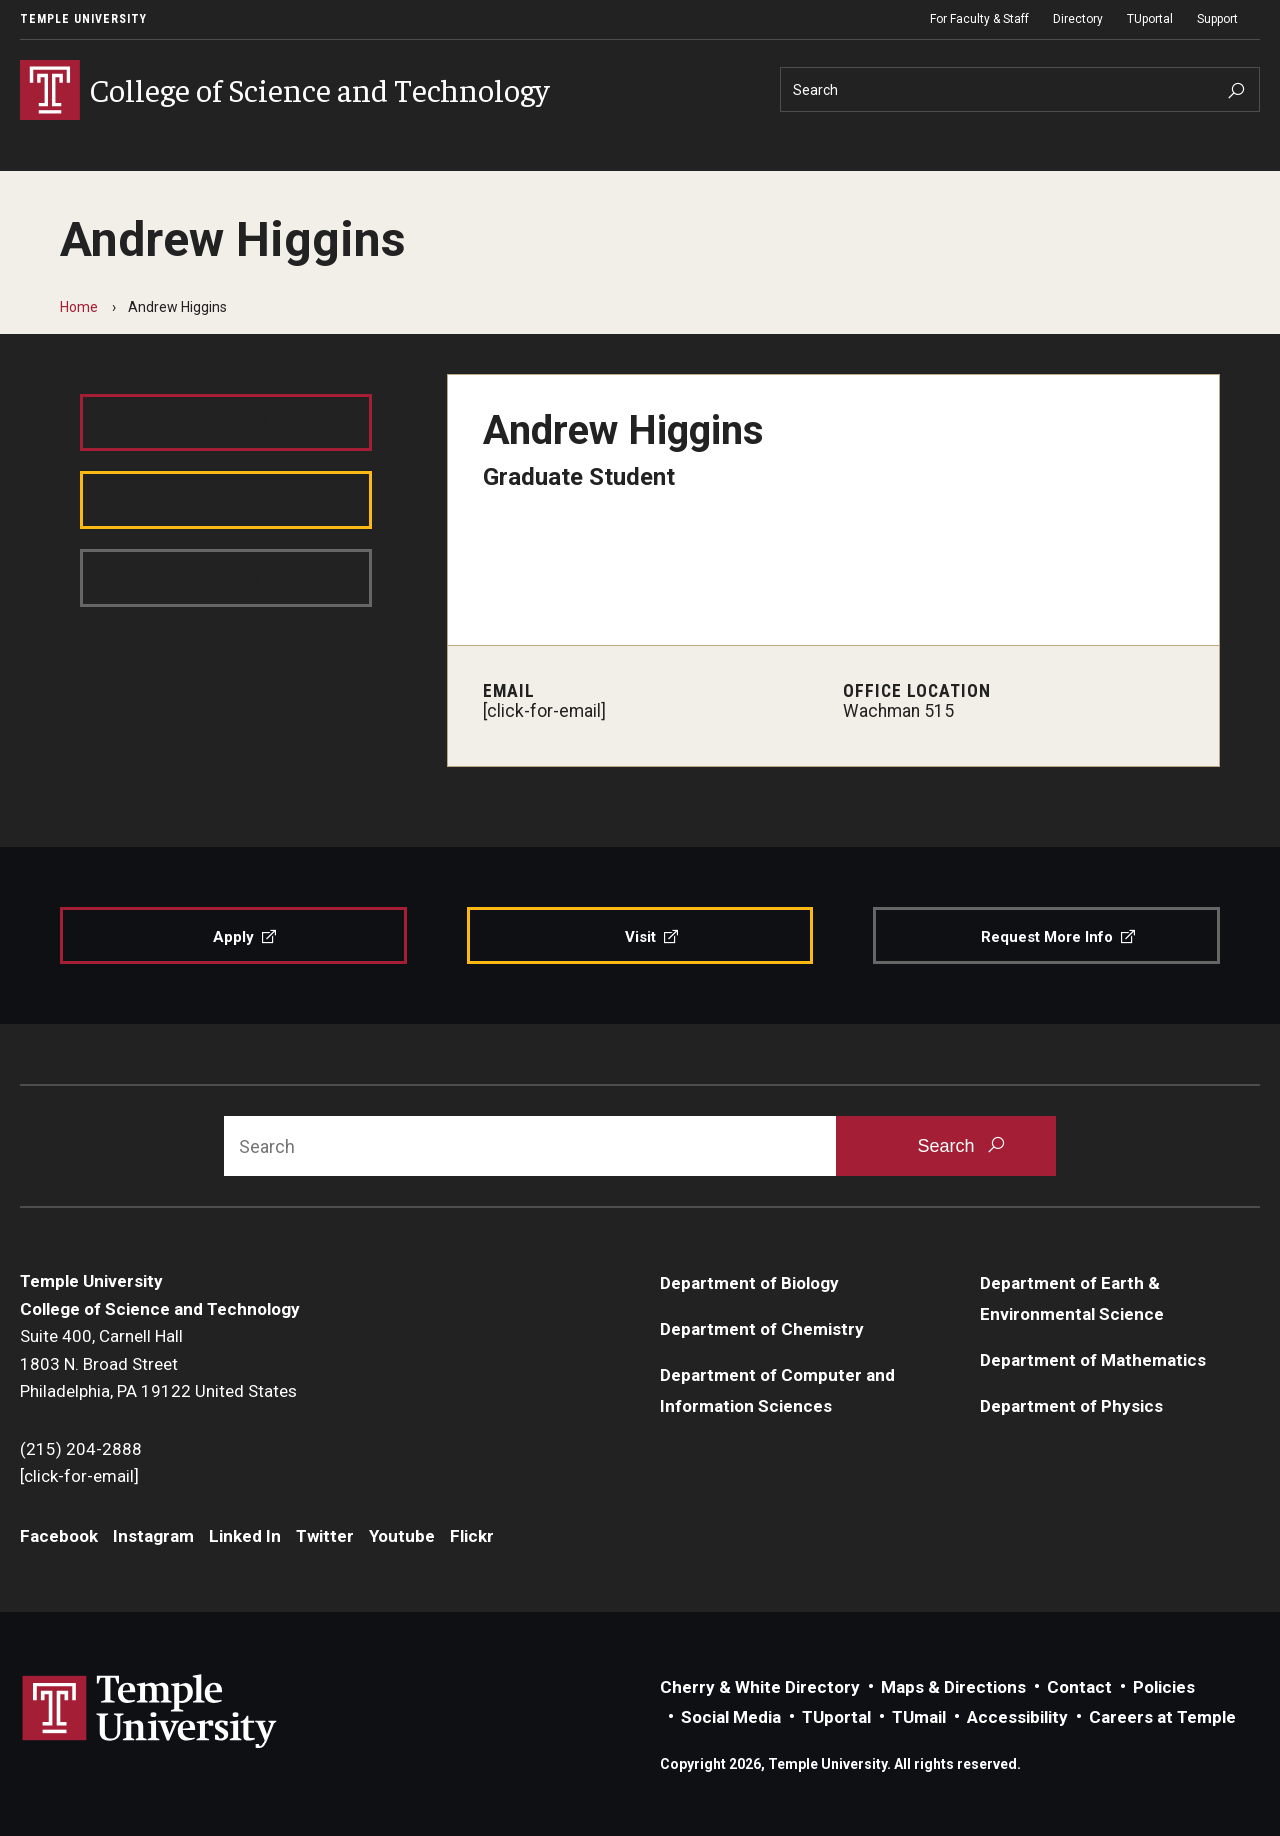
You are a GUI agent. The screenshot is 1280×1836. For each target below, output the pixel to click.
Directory (1078, 19)
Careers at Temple (1162, 1717)
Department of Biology (749, 1283)
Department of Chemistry (762, 1329)
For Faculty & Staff (979, 19)
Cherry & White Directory (760, 1687)
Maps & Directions (953, 1687)
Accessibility (1017, 1717)
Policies (1164, 1687)
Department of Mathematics (1093, 1360)
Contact (1079, 1687)
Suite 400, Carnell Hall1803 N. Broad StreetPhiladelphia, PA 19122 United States (158, 1363)
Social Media (731, 1717)
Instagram (153, 1536)
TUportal (1150, 19)
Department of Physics (1071, 1406)
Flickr (472, 1536)
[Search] (1020, 89)
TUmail (919, 1717)
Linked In (245, 1536)
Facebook (59, 1536)
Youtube (402, 1536)
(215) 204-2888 (81, 1449)
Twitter (325, 1536)
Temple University (83, 19)
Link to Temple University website (150, 1712)
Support (1217, 19)
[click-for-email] (544, 711)
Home (79, 307)
